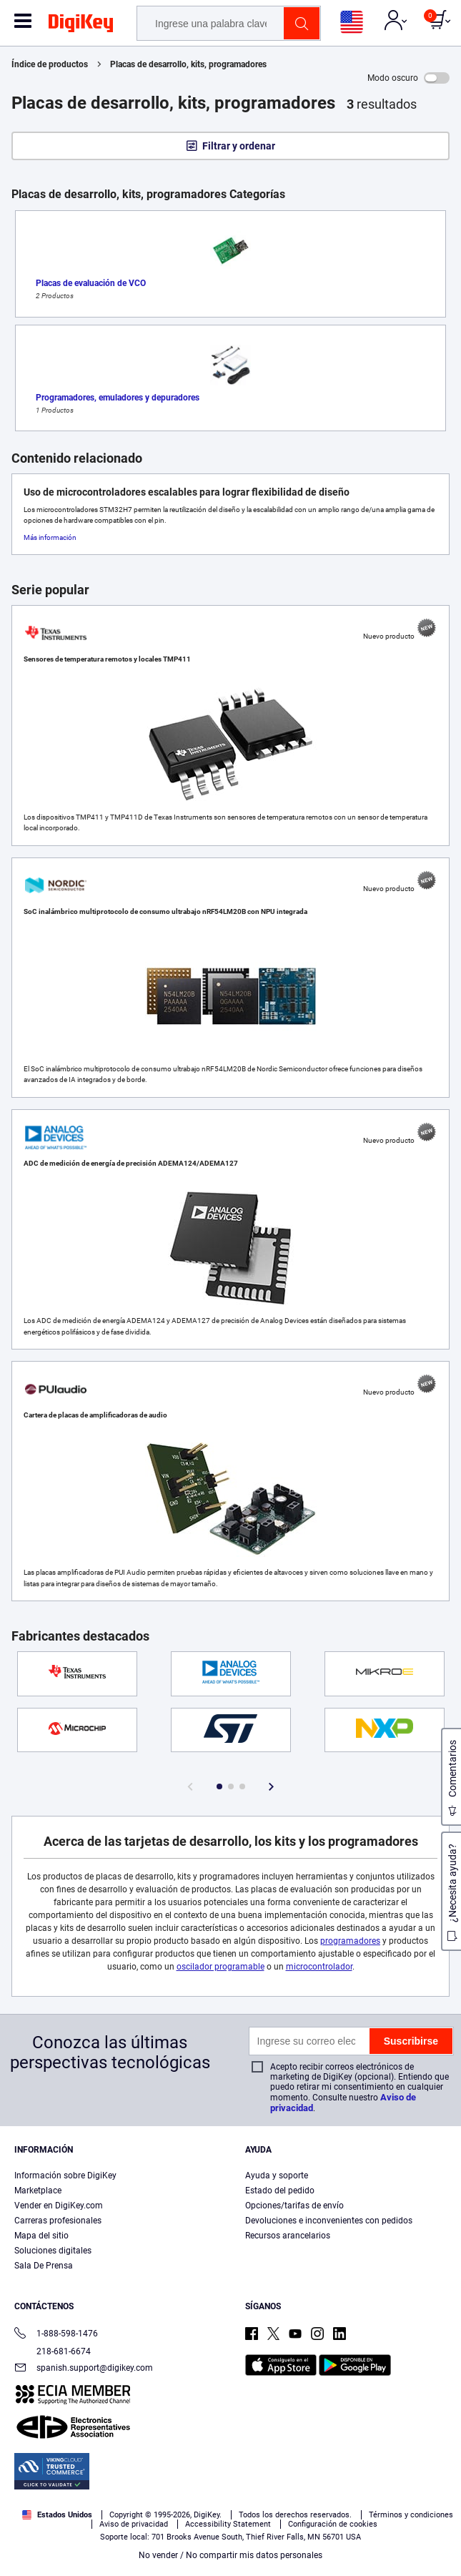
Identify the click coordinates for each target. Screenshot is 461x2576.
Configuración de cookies (332, 2524)
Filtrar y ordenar (238, 146)
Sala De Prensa (43, 2266)
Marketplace (37, 2191)
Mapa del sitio (41, 2236)
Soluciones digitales (52, 2251)
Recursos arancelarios (287, 2236)
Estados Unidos (57, 2515)
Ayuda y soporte (276, 2176)
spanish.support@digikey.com (83, 2369)
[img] (81, 25)
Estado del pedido (279, 2191)
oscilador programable (220, 1967)
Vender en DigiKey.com (58, 2206)
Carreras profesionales (57, 2221)
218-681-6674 (52, 2351)
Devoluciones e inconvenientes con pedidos (328, 2221)
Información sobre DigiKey (65, 2176)
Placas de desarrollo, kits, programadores (188, 64)
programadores (350, 1941)
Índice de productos (49, 64)
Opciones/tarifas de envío (294, 2206)
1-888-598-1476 (56, 2334)
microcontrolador (319, 1967)
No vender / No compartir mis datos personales (230, 2555)
